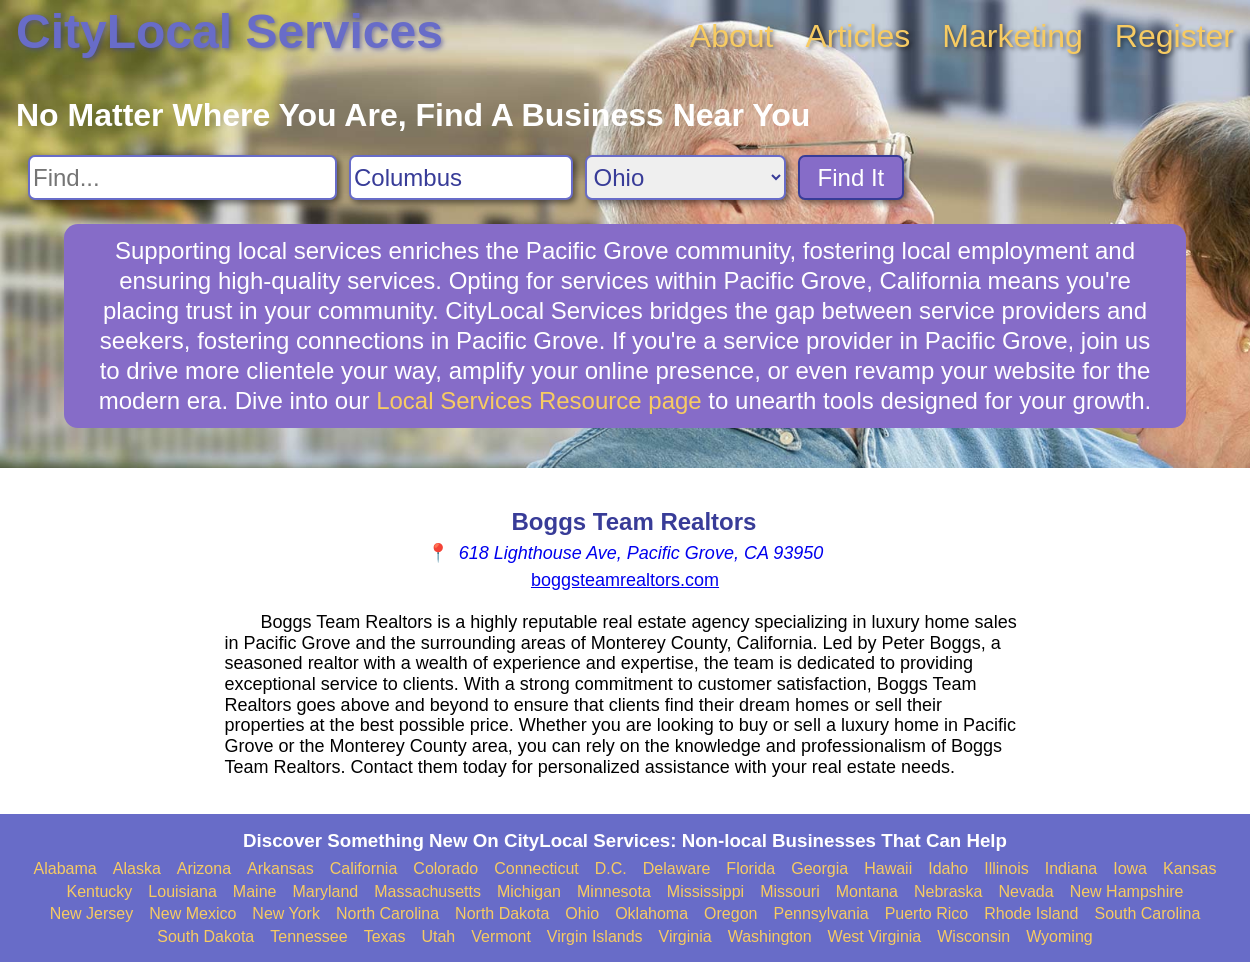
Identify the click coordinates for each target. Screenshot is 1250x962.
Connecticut (536, 868)
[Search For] (182, 177)
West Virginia (875, 936)
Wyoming (1059, 936)
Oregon (730, 913)
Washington (770, 936)
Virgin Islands (595, 936)
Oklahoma (651, 913)
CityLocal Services (229, 31)
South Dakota (205, 936)
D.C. (611, 868)
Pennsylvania (820, 913)
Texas (385, 936)
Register (1174, 36)
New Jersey (92, 913)
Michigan (529, 891)
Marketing (1012, 36)
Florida (750, 868)
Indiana (1071, 868)
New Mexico (192, 913)
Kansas (1189, 868)
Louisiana (182, 891)
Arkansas (280, 868)
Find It (851, 177)
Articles (857, 36)
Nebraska (948, 891)
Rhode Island (1031, 913)
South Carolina (1148, 913)
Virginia (685, 936)
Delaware (677, 868)
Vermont (501, 936)
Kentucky (100, 891)
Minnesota (614, 891)
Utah (438, 936)
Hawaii (888, 868)
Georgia (819, 868)
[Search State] (685, 177)
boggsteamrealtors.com (625, 580)
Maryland (325, 891)
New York (286, 913)
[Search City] (461, 177)
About (732, 36)
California (364, 868)
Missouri (790, 891)
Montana (867, 891)
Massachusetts (427, 891)
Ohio (582, 913)
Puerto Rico (927, 913)
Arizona (204, 868)
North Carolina (387, 913)
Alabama (65, 868)
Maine (255, 891)
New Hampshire (1127, 891)
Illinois (1006, 868)
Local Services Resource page (539, 400)
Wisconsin (973, 936)
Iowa (1130, 868)
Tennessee (308, 936)
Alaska (137, 868)
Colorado (445, 868)
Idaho (948, 868)
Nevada (1025, 891)
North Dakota (502, 913)
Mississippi (705, 891)
